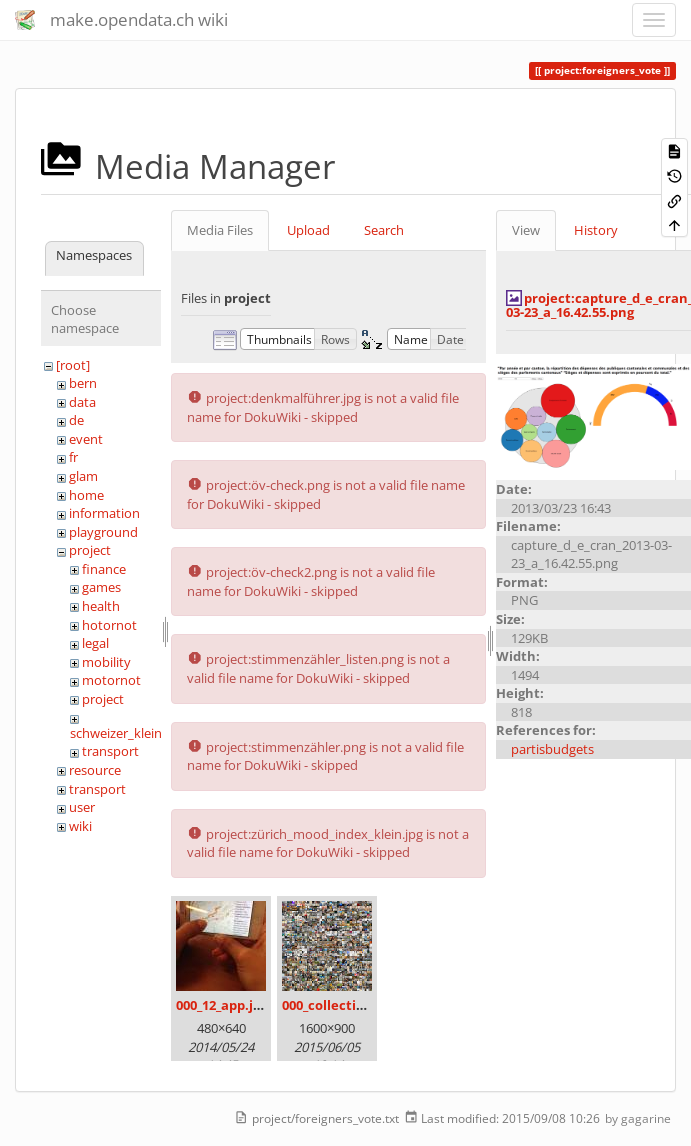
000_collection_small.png (361, 1005)
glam (83, 476)
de (76, 420)
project (90, 550)
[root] (73, 365)
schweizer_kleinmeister (138, 733)
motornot (111, 680)
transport (110, 751)
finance (104, 569)
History (596, 230)
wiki (80, 826)
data (82, 402)
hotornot (109, 625)
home (86, 495)
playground (103, 532)
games (101, 587)
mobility (106, 662)
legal (95, 643)
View (526, 230)
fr (73, 457)
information (104, 513)
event (86, 439)
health (101, 606)
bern (83, 383)
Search (384, 230)
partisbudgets (552, 749)
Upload (308, 230)
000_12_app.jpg (222, 1005)
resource (95, 770)
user (82, 807)
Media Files (220, 230)
